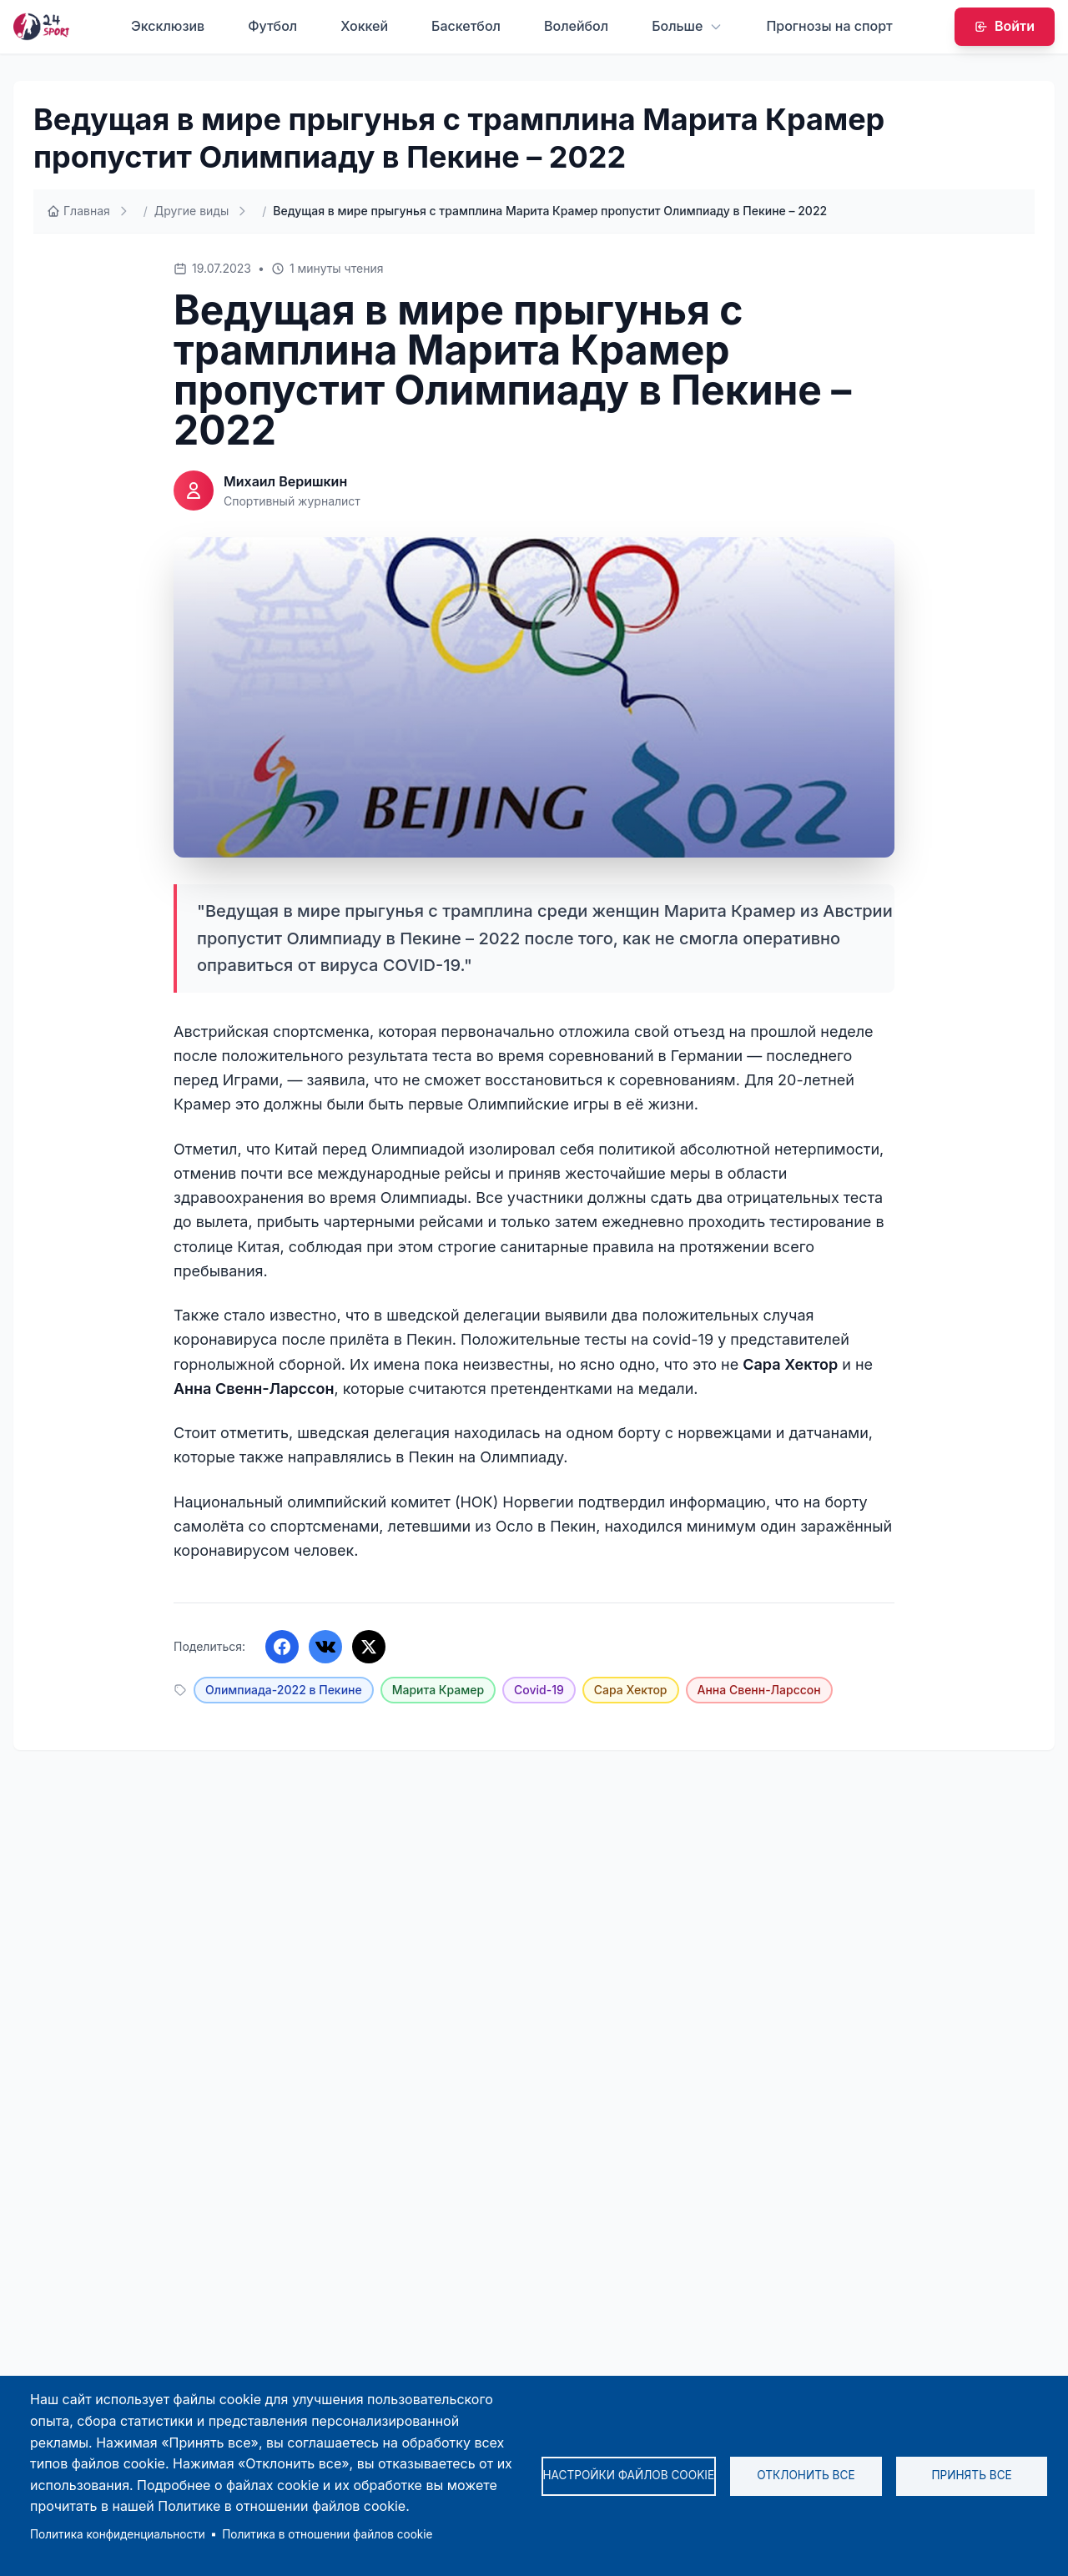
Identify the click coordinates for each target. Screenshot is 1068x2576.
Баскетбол (466, 26)
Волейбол (576, 26)
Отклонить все (805, 2475)
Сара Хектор (631, 1690)
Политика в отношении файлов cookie (327, 2534)
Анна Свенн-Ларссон (759, 1690)
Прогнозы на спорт (829, 26)
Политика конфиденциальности (117, 2534)
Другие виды (191, 211)
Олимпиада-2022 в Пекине (283, 1690)
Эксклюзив (167, 26)
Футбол (272, 26)
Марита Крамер (438, 1690)
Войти (1005, 26)
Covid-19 (539, 1690)
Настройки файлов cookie (629, 2475)
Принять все (971, 2475)
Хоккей (364, 26)
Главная (78, 211)
